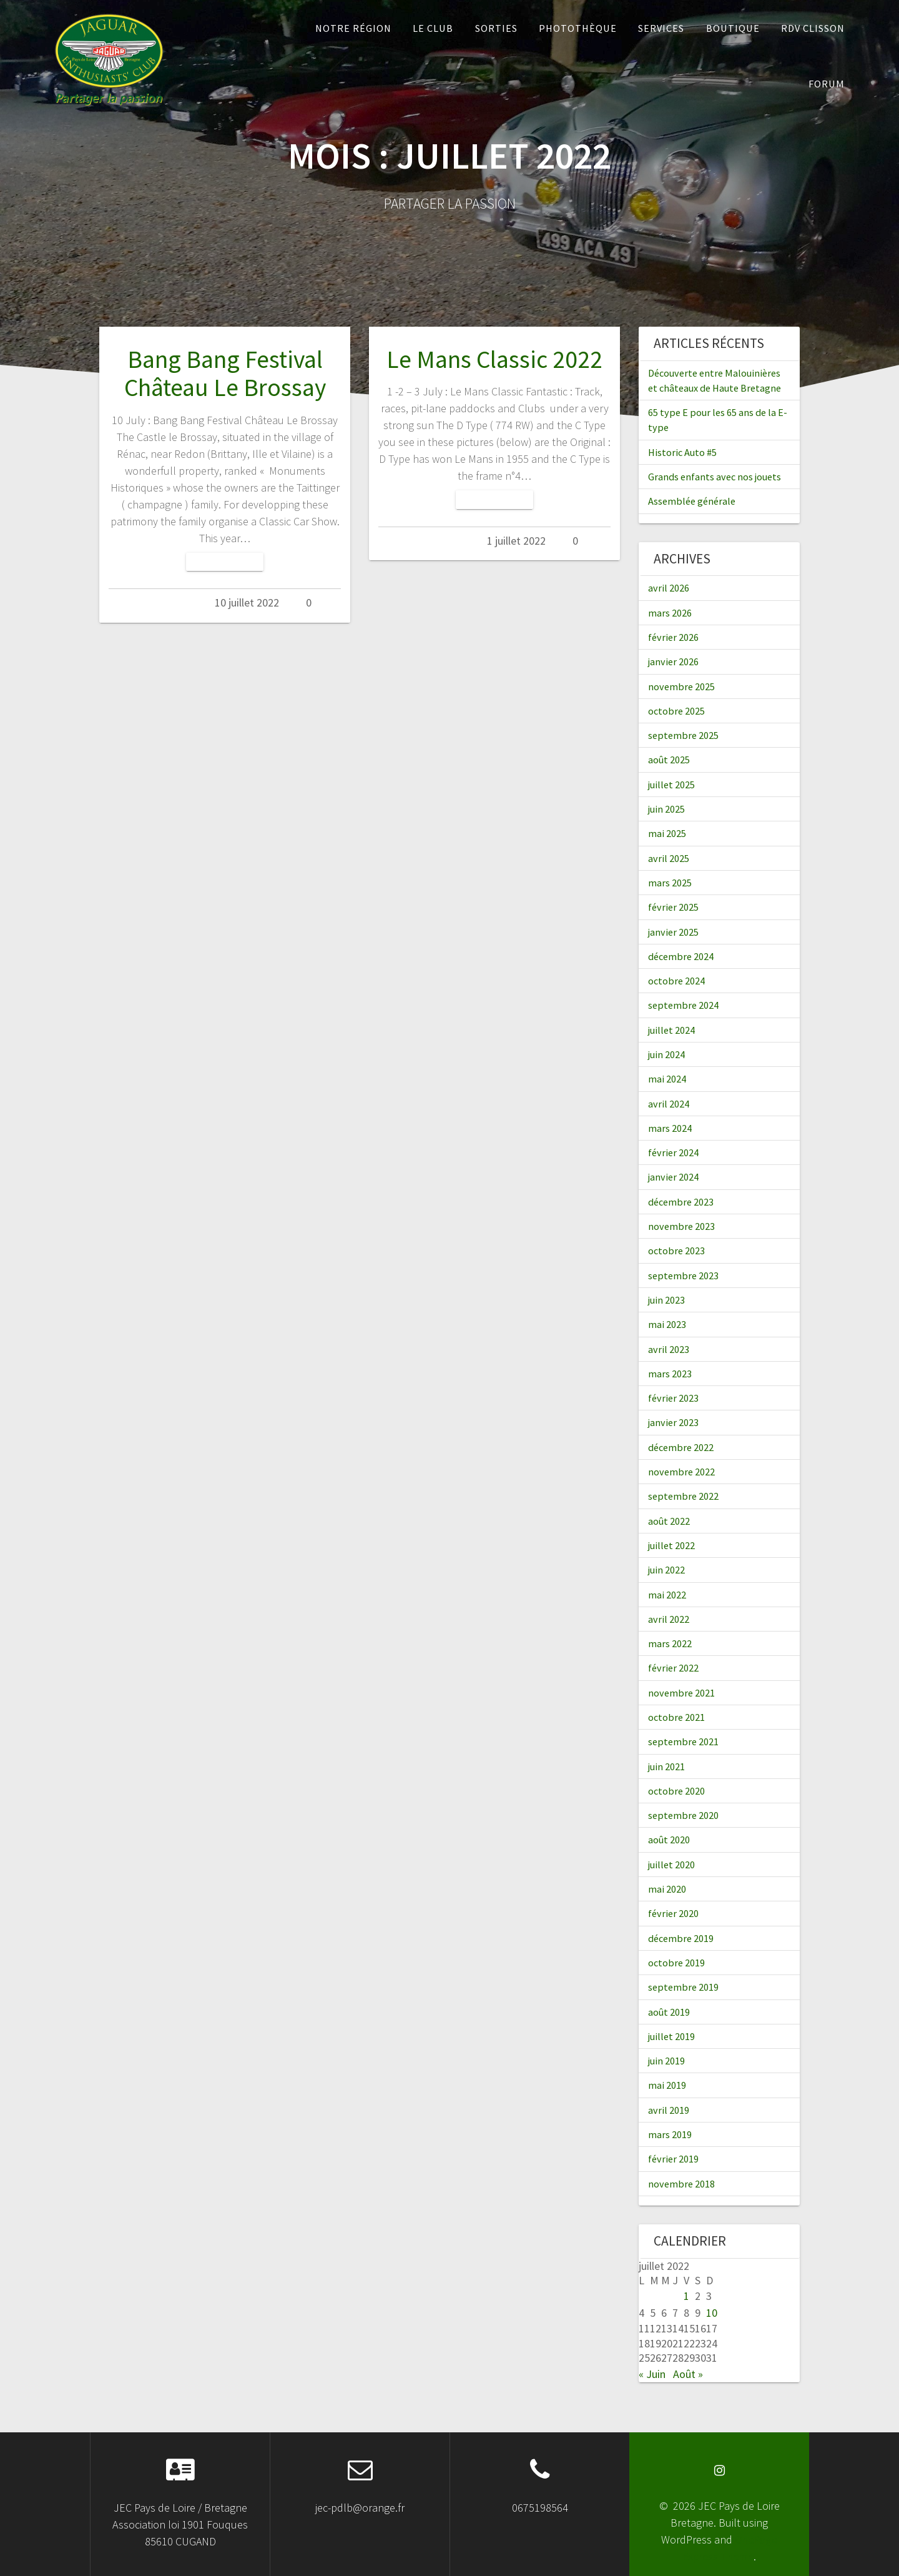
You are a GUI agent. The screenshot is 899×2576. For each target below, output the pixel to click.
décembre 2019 (681, 1938)
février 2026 (673, 637)
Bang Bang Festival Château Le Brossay (225, 374)
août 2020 (669, 1839)
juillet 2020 (671, 1864)
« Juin (652, 2374)
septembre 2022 (683, 1496)
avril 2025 (668, 858)
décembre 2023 (681, 1202)
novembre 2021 (681, 1693)
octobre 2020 (676, 1791)
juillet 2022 (671, 1545)
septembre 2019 (683, 1987)
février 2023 (673, 1398)
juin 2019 (666, 2060)
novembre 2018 (681, 2183)
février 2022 (673, 1668)
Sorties (496, 28)
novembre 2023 (681, 1226)
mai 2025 (667, 833)
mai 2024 (667, 1079)
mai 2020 (667, 1889)
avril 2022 (668, 1619)
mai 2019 (667, 2085)
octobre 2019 (676, 1962)
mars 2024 (670, 1128)
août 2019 (669, 2012)
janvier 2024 (673, 1177)
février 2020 (673, 1913)
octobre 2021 (676, 1717)
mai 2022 (667, 1594)
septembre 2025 (683, 735)
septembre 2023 (683, 1275)
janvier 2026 (673, 661)
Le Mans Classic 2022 (494, 359)
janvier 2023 (673, 1422)
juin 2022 (666, 1569)
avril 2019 (668, 2110)
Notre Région (353, 28)
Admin (174, 602)
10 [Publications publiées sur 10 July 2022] (711, 2313)
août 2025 (669, 759)
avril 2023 (668, 1349)
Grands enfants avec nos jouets (714, 476)
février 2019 (673, 2158)
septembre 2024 (683, 1005)
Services (661, 28)
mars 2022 (670, 1643)
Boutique (733, 28)
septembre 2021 (683, 1741)
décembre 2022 (681, 1447)
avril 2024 (668, 1103)
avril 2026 (668, 588)
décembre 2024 (681, 956)
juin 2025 (666, 809)
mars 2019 (670, 2134)
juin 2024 (666, 1054)
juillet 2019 (671, 2036)
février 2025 (673, 907)
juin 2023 (666, 1300)
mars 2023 (670, 1373)
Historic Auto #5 (682, 452)
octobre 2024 (676, 980)
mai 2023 (667, 1324)
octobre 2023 (676, 1250)
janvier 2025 (673, 932)
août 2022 (669, 1521)
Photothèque (578, 28)
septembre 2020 (683, 1815)
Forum (826, 83)
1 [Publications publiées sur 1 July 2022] (686, 2296)
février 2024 (673, 1152)
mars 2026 (670, 613)
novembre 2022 (681, 1471)
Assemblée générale (691, 501)
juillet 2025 (671, 784)
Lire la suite (225, 562)
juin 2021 (666, 1766)
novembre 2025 (681, 686)
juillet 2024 (671, 1030)
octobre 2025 (676, 711)
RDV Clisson (813, 28)
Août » (688, 2374)
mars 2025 (670, 882)
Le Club (433, 28)
